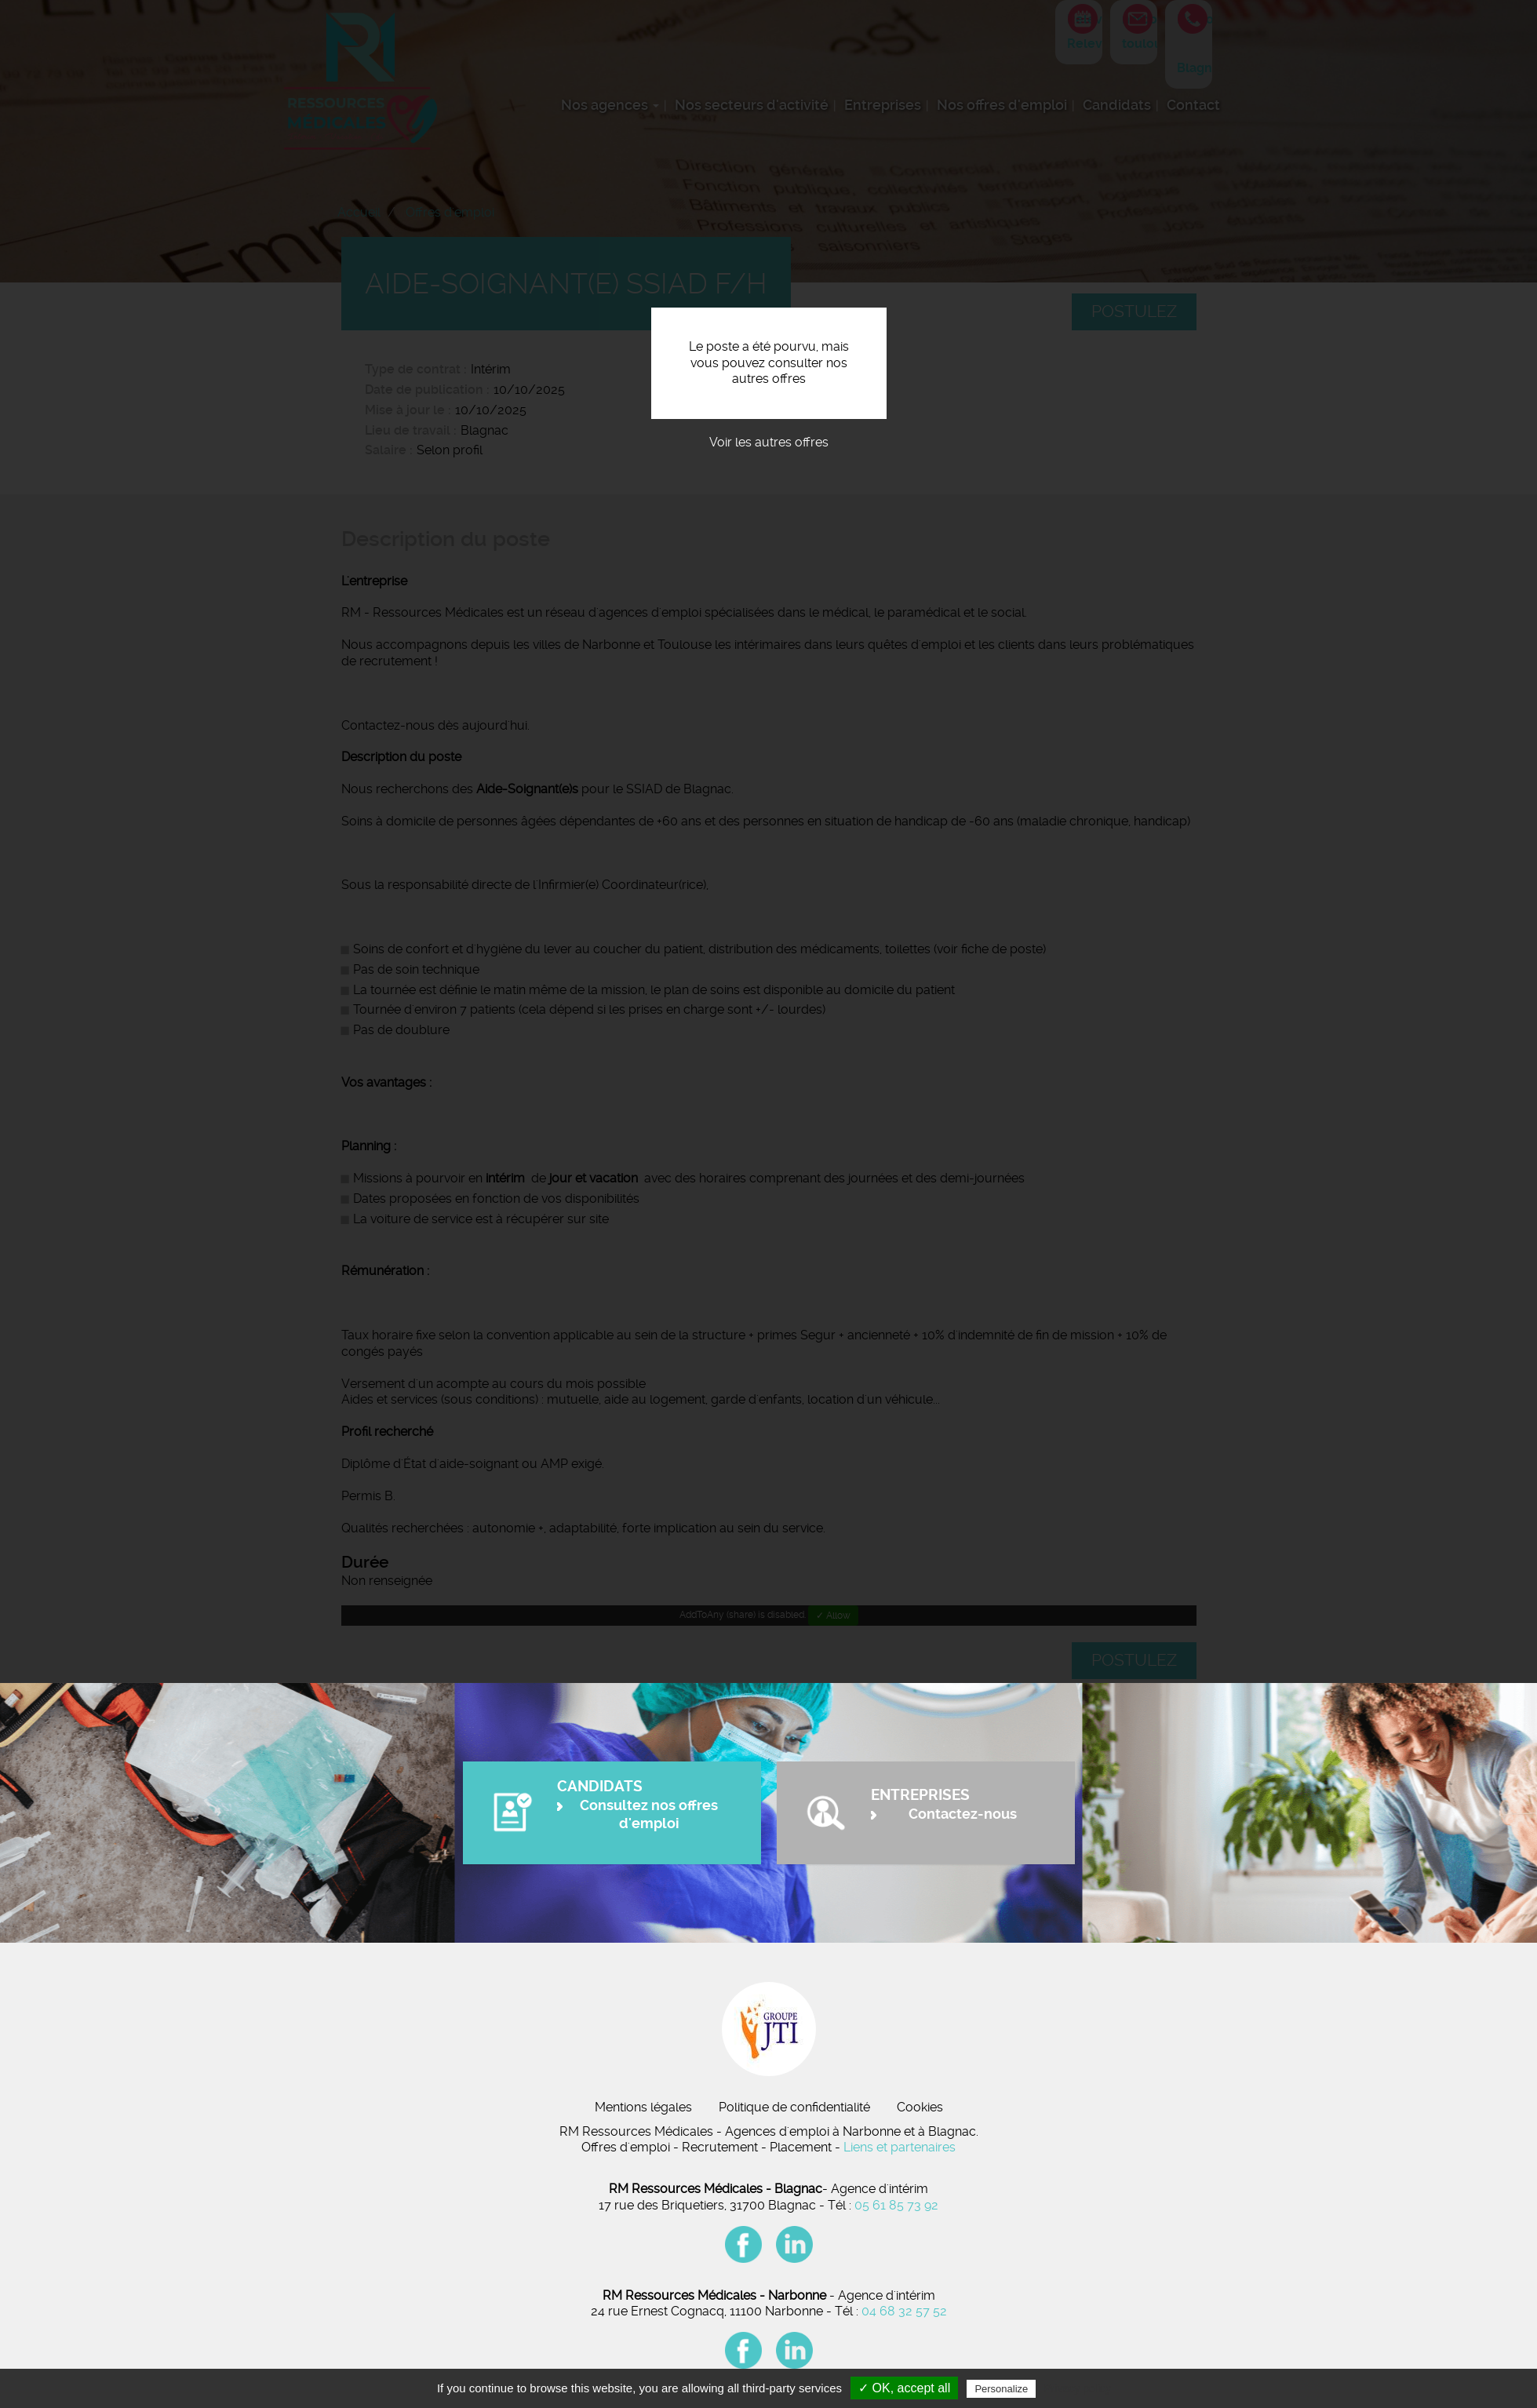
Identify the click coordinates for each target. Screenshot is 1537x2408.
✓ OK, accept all (904, 2388)
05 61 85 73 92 (896, 2205)
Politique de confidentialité (794, 2107)
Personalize (1001, 2389)
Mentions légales (643, 2107)
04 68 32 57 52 (904, 2311)
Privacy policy (1077, 2388)
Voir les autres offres (769, 442)
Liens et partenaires (899, 2147)
